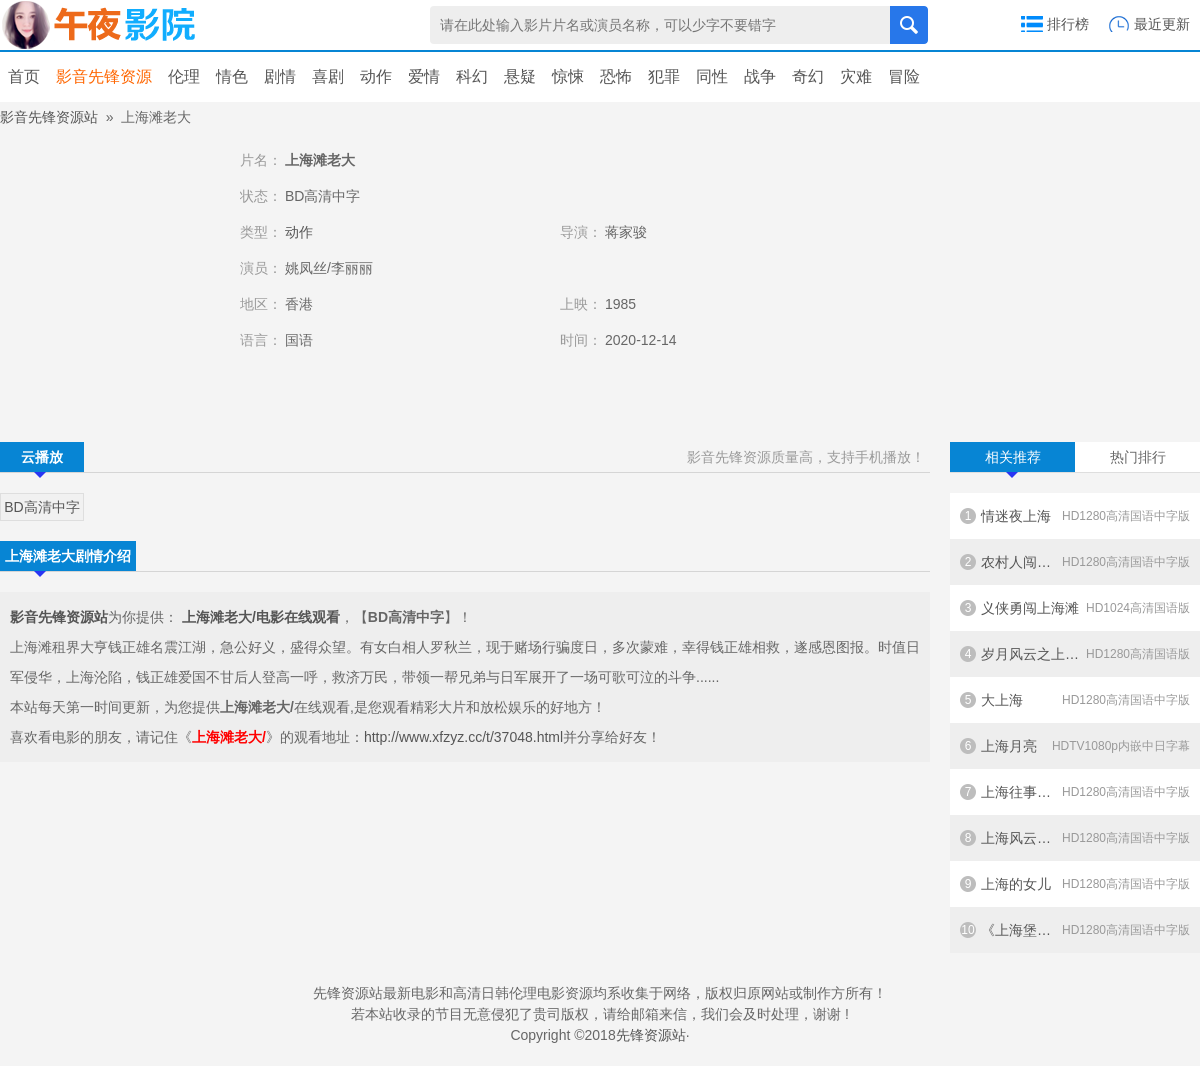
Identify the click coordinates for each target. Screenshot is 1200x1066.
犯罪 (664, 76)
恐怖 (616, 76)
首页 (24, 76)
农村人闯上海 (1075, 562)
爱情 (424, 76)
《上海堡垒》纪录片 (1075, 930)
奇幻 (808, 76)
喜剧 (328, 76)
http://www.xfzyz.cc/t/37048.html (463, 737)
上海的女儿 (1075, 884)
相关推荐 (1013, 460)
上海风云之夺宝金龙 (1075, 838)
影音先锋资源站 (49, 117)
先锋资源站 (651, 1035)
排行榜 (1068, 24)
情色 (232, 76)
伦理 (184, 76)
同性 (712, 76)
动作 (376, 76)
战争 (760, 76)
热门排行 (1138, 457)
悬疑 (520, 76)
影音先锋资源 (104, 76)
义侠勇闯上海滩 (1075, 608)
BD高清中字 (41, 507)
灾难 (856, 76)
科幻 (472, 76)
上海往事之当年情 (1075, 792)
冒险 (904, 76)
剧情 (280, 76)
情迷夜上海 (1075, 516)
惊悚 (568, 76)
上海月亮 (1075, 746)
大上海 (1075, 700)
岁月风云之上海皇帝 (1075, 654)
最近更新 (1162, 24)
